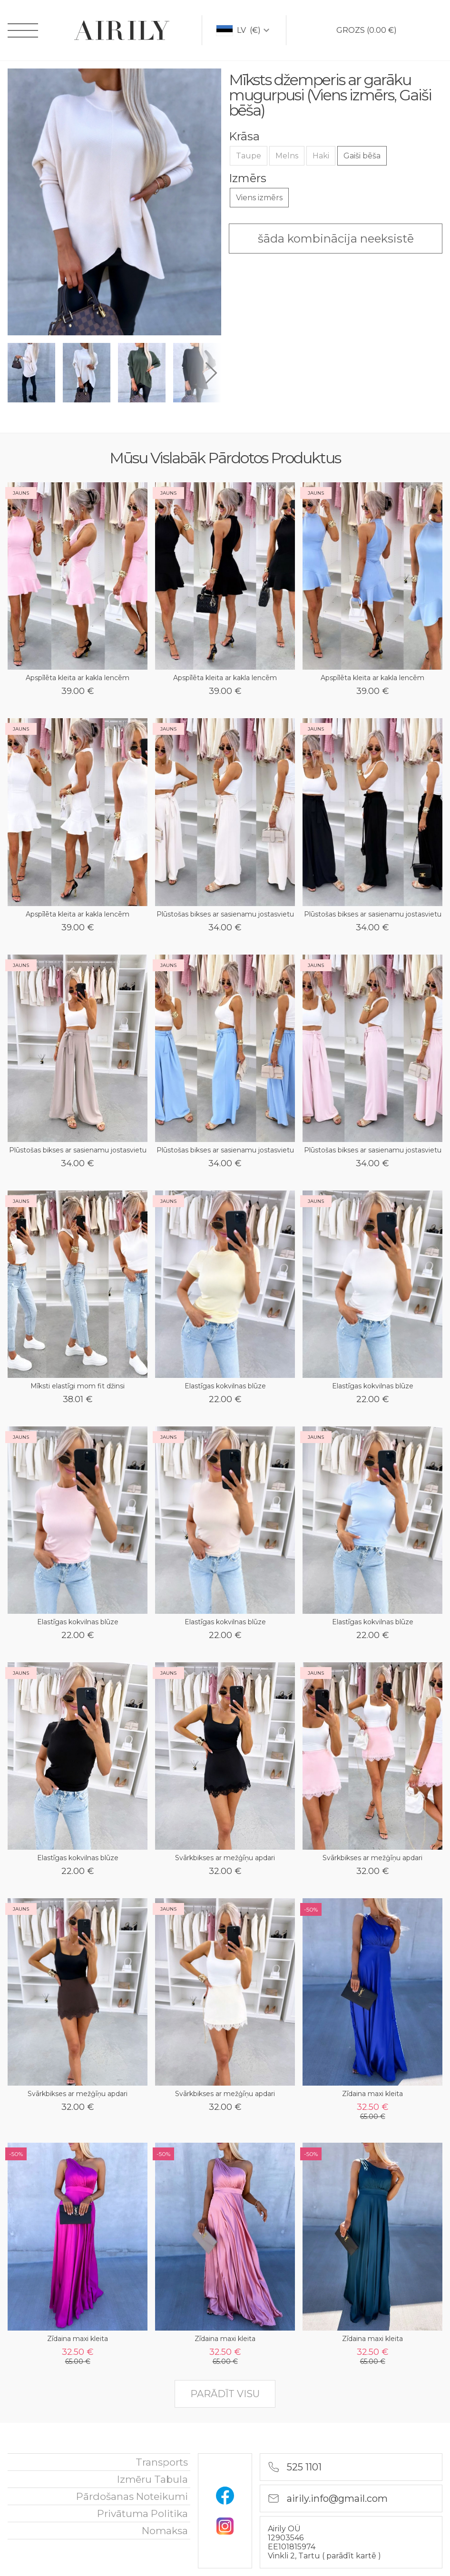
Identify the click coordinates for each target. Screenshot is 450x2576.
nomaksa (165, 2531)
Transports (162, 2462)
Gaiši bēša (362, 155)
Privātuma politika (142, 2513)
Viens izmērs (259, 197)
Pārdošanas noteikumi (132, 2496)
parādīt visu (225, 2394)
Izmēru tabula (152, 2479)
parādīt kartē (352, 2555)
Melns (286, 155)
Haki (321, 155)
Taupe (248, 155)
